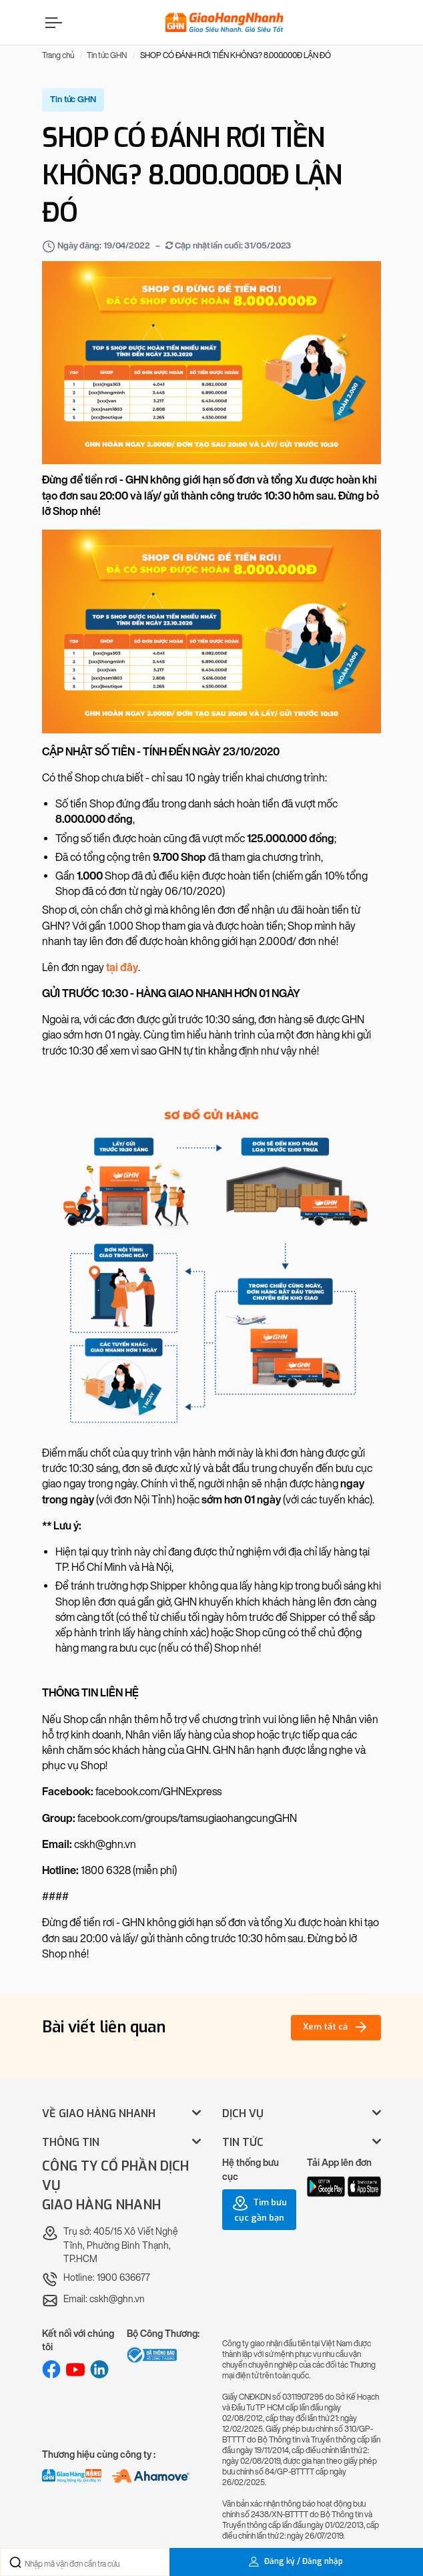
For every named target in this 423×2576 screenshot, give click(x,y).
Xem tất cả (336, 2027)
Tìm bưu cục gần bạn (259, 2209)
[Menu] (52, 22)
